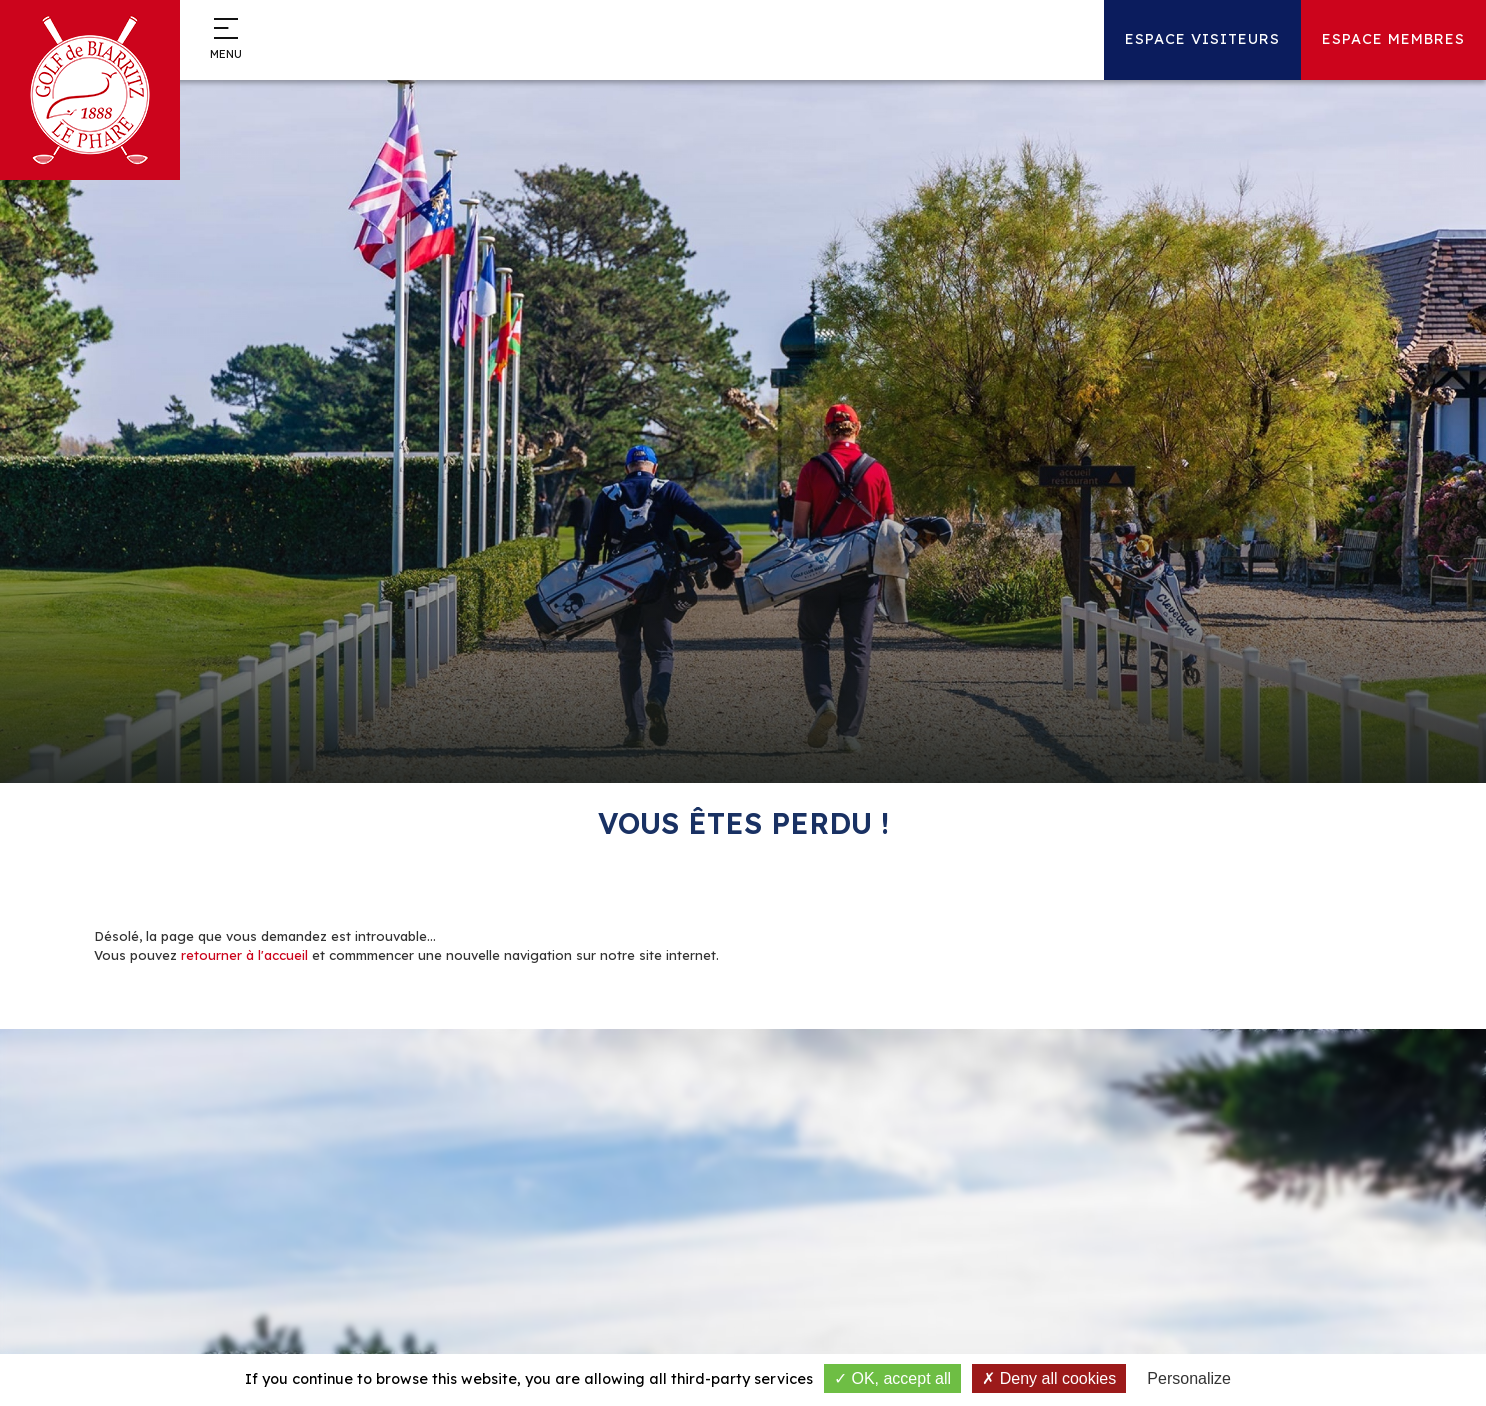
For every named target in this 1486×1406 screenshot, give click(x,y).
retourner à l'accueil (244, 955)
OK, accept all (892, 1378)
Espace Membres (1393, 39)
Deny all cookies (1049, 1378)
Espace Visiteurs (1202, 39)
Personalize (1189, 1378)
